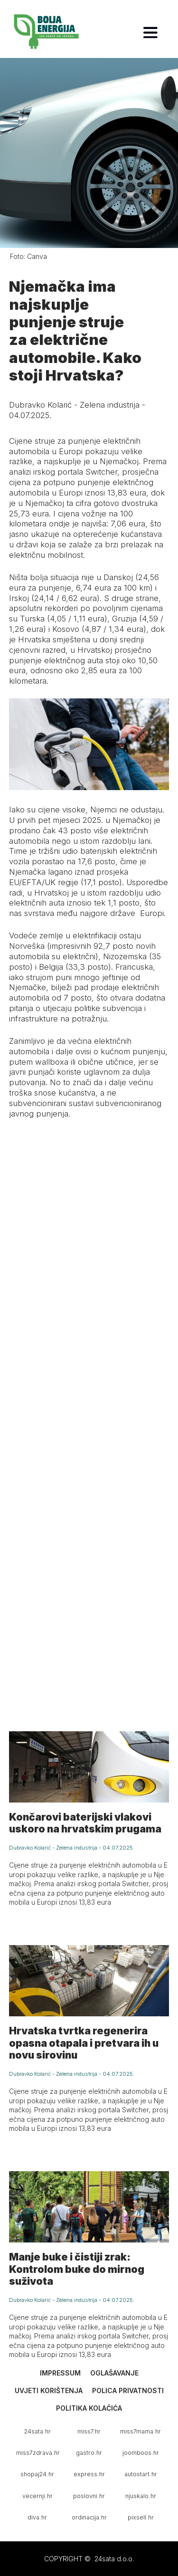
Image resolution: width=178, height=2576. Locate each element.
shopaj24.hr (37, 2474)
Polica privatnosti (128, 2390)
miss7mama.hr (140, 2431)
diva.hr (37, 2517)
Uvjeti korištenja (49, 2390)
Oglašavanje (114, 2373)
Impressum (60, 2373)
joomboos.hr (140, 2452)
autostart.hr (140, 2474)
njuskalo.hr (140, 2496)
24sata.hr (37, 2431)
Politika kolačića (89, 2408)
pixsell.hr (141, 2517)
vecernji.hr (37, 2496)
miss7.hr (89, 2431)
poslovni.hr (89, 2496)
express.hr (89, 2474)
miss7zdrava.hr (38, 2452)
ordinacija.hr (89, 2517)
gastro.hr (89, 2452)
